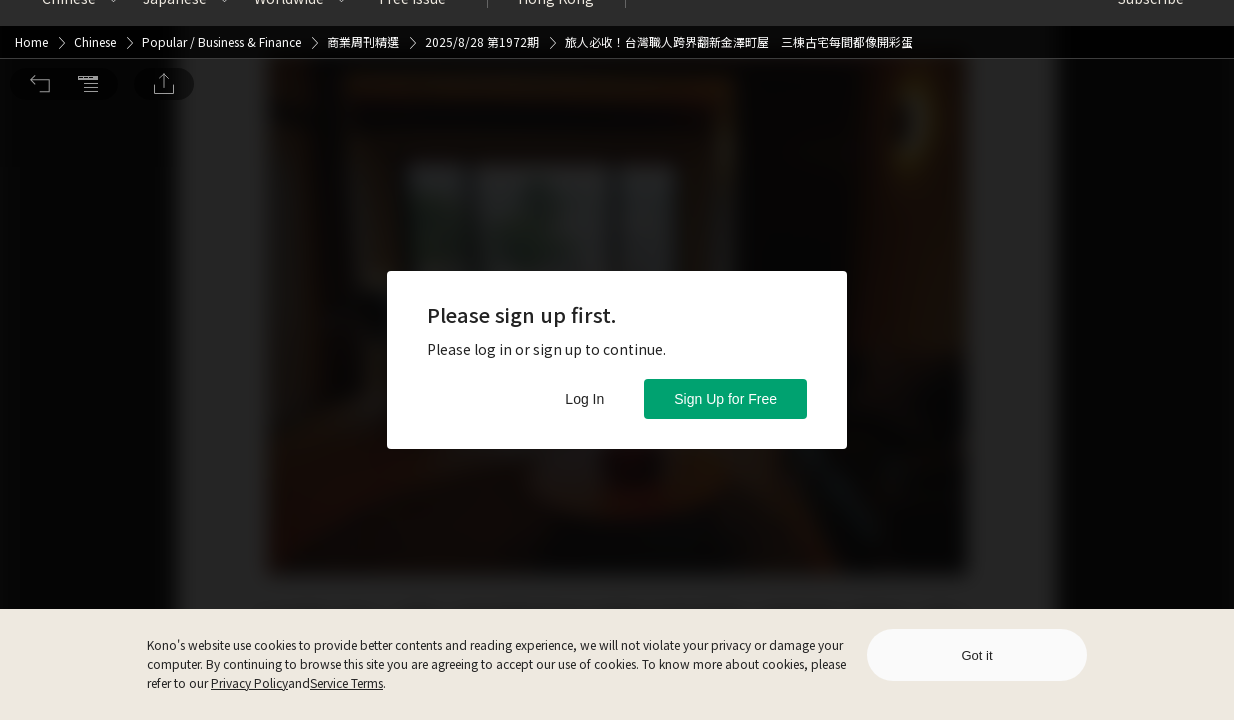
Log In (584, 399)
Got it (976, 655)
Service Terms (346, 682)
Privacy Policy (249, 682)
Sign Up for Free (725, 399)
